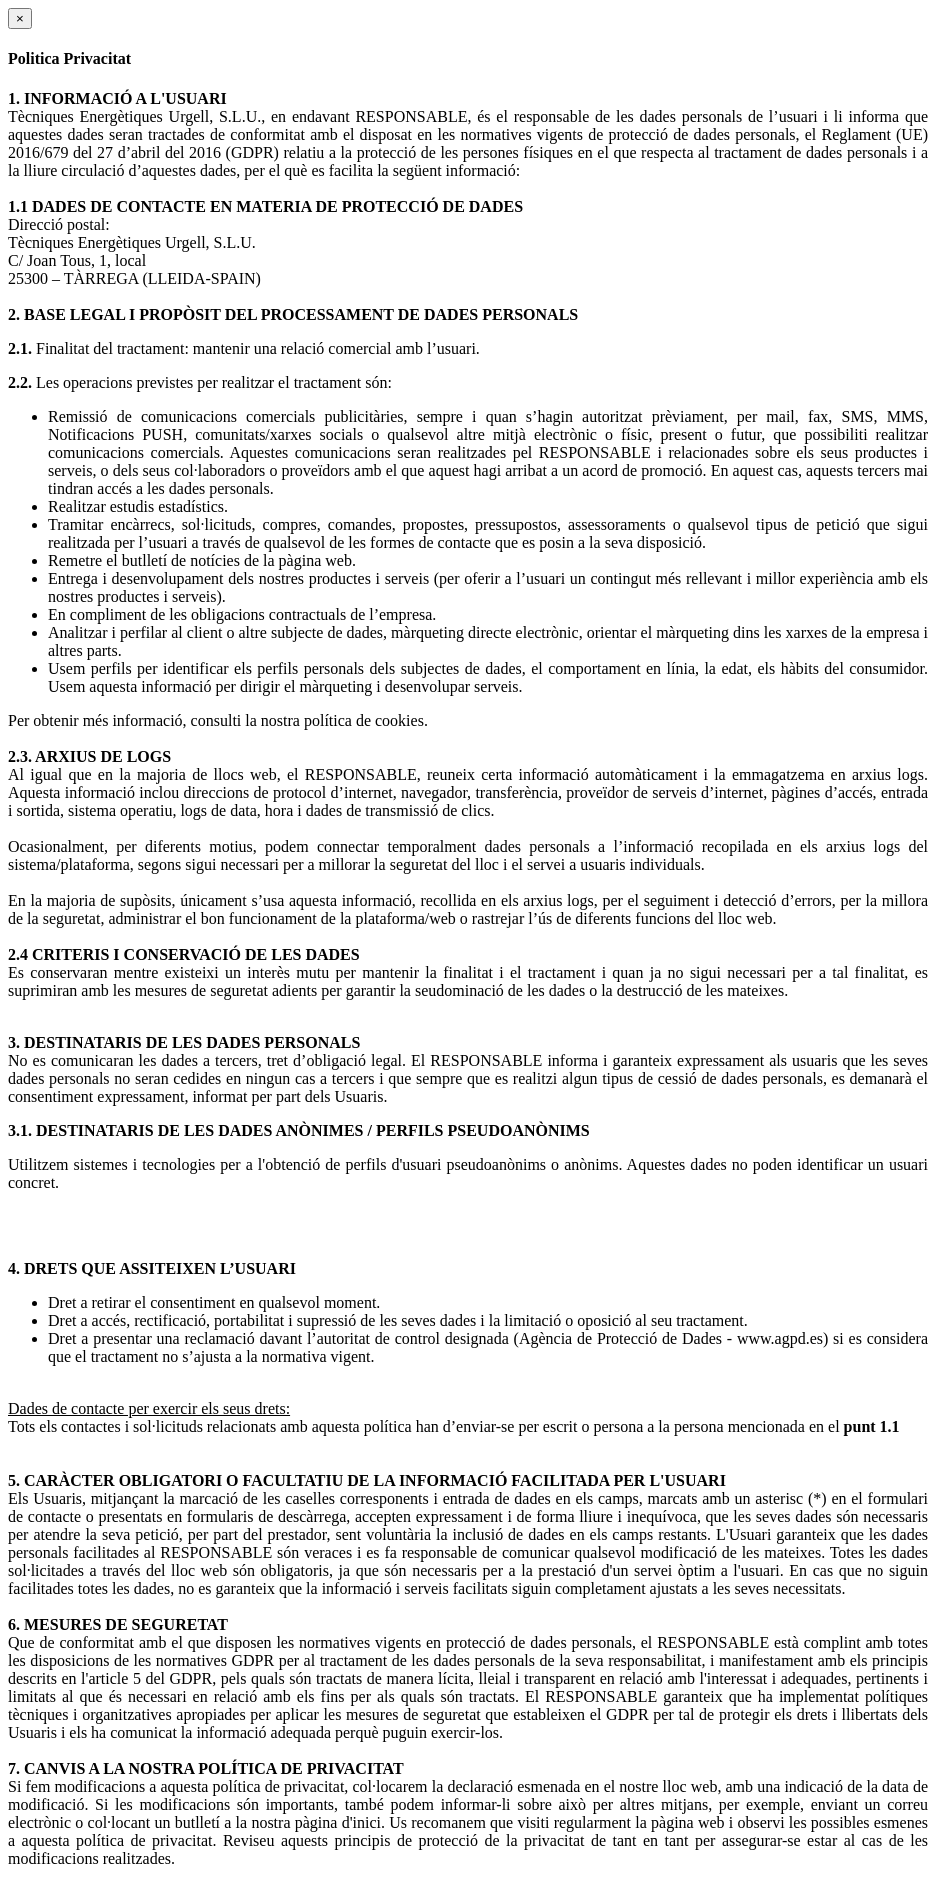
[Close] (20, 18)
